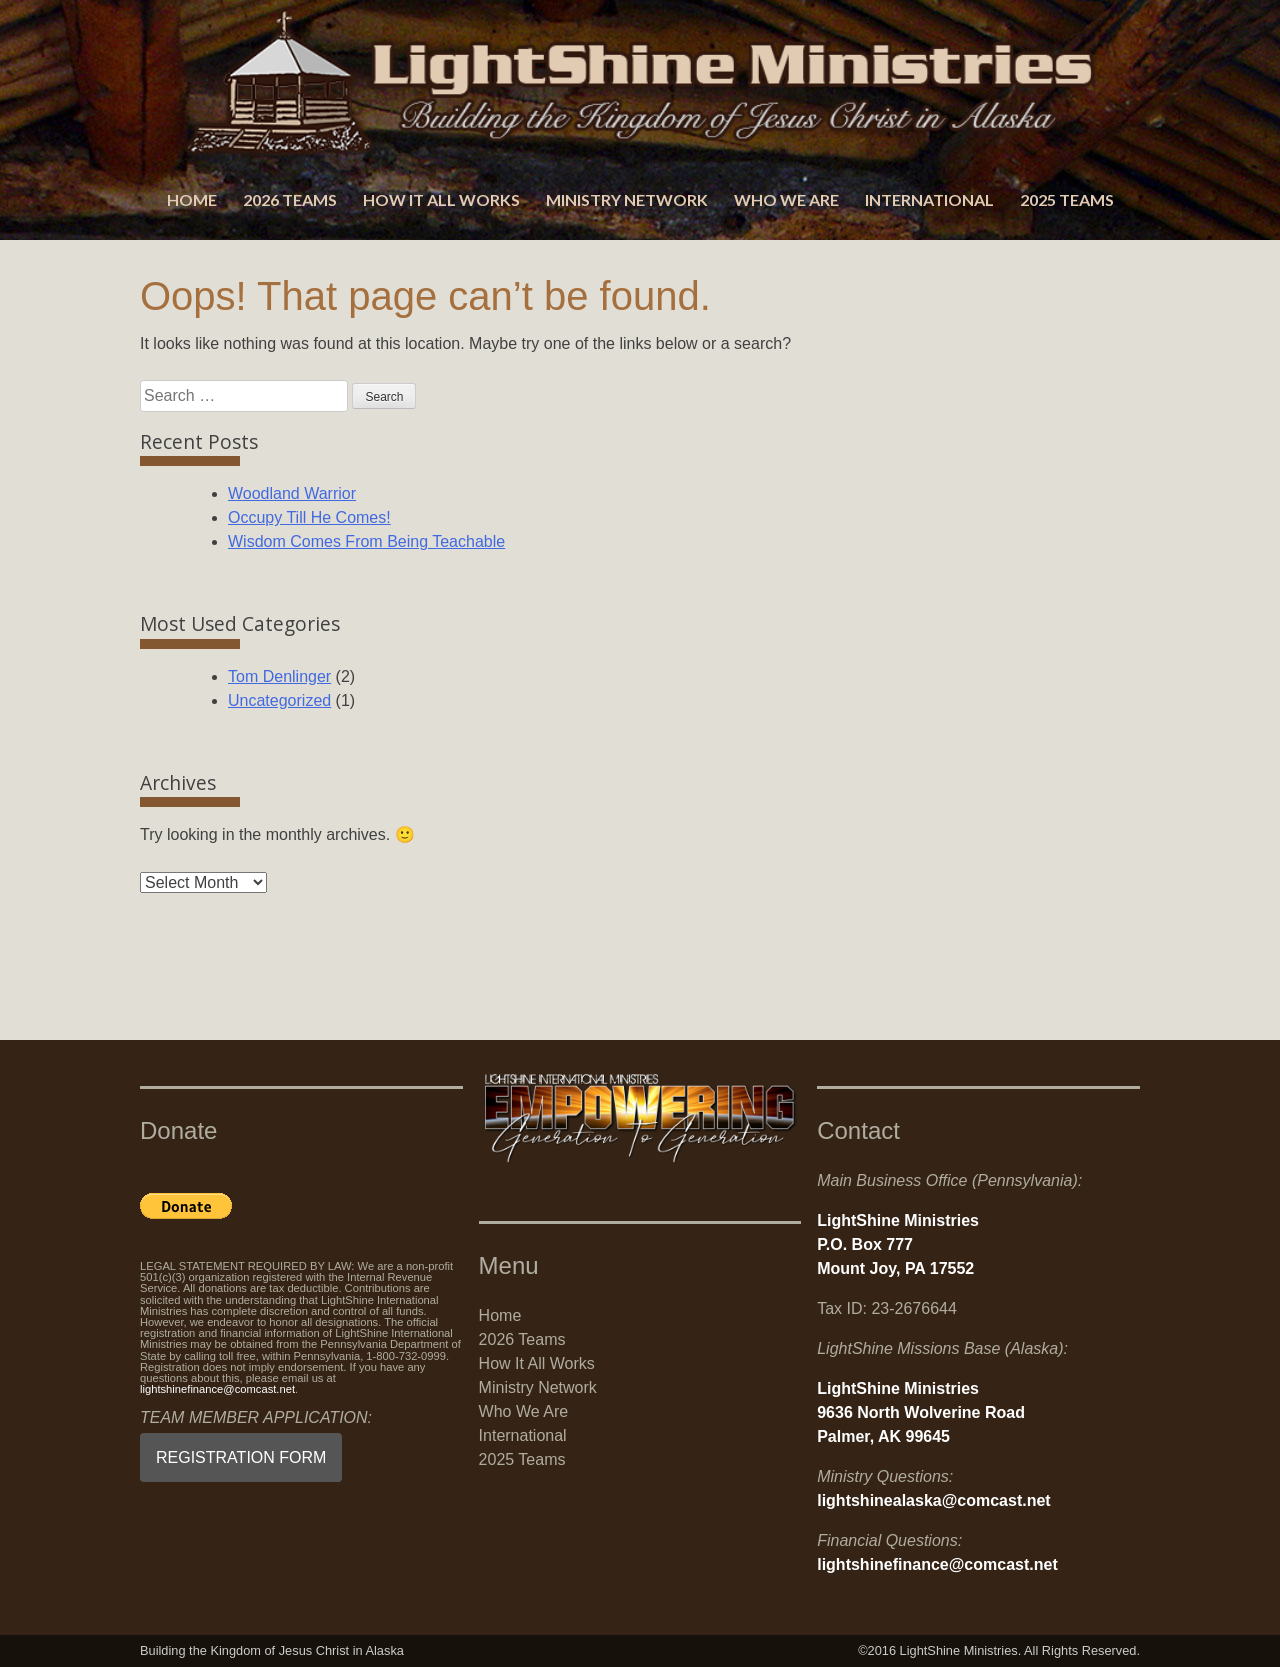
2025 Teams (1067, 199)
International (929, 199)
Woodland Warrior (292, 493)
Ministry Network (627, 199)
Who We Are (786, 199)
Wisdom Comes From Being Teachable (366, 541)
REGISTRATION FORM (241, 1457)
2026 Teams (290, 199)
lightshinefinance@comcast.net (217, 1389)
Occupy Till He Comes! (309, 517)
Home (192, 199)
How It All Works (441, 199)
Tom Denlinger (279, 676)
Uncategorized (279, 700)
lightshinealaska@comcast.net (933, 1500)
